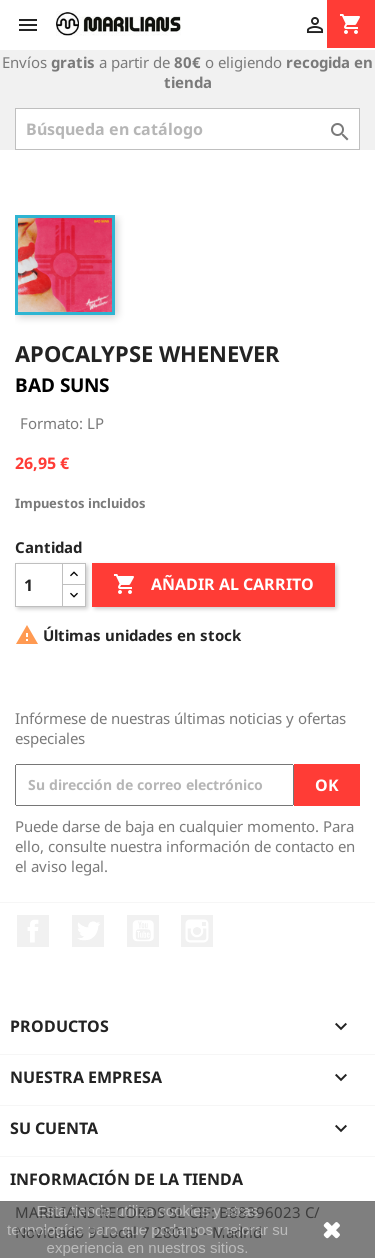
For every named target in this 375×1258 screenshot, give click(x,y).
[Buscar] (187, 129)
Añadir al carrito (213, 585)
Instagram (197, 931)
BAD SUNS (62, 385)
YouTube (143, 931)
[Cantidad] (39, 585)
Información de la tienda (126, 1179)
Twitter (88, 931)
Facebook (33, 931)
